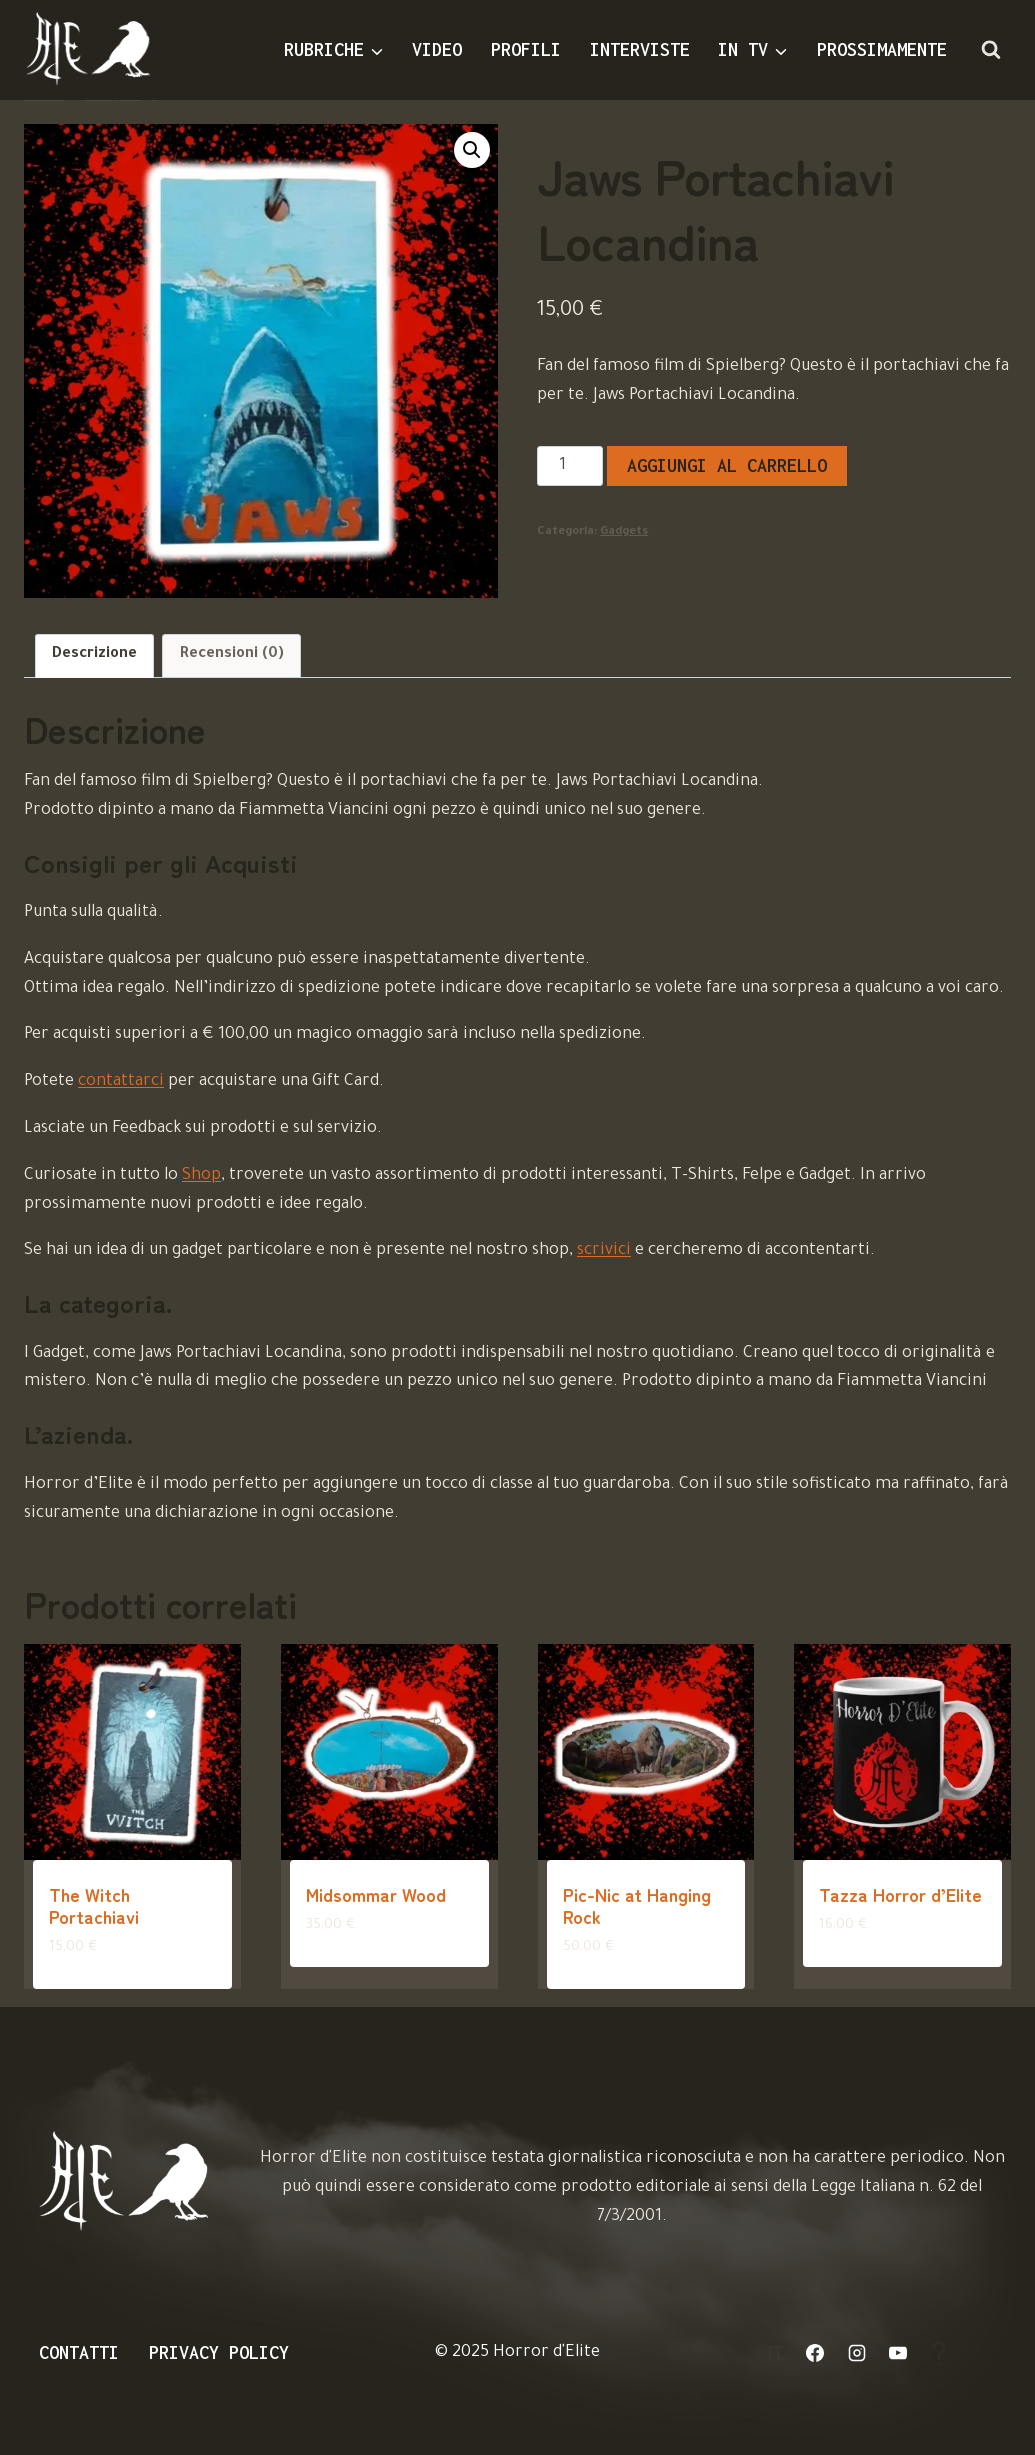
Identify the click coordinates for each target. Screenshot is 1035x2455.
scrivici (604, 1251)
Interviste (640, 49)
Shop (201, 1176)
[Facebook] (815, 2353)
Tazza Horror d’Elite (900, 1894)
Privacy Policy (219, 2352)
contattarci (121, 1082)
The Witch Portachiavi (94, 1905)
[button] (472, 150)
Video (437, 49)
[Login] (774, 2353)
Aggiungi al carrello (727, 465)
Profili (526, 49)
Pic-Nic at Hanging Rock (637, 1905)
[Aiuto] (939, 2353)
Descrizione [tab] (94, 655)
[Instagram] (857, 2353)
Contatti (79, 2352)
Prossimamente (882, 49)
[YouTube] (898, 2353)
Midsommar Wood (376, 1894)
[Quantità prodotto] (569, 466)
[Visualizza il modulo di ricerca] (991, 50)
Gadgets (624, 532)
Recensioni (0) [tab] (232, 655)
